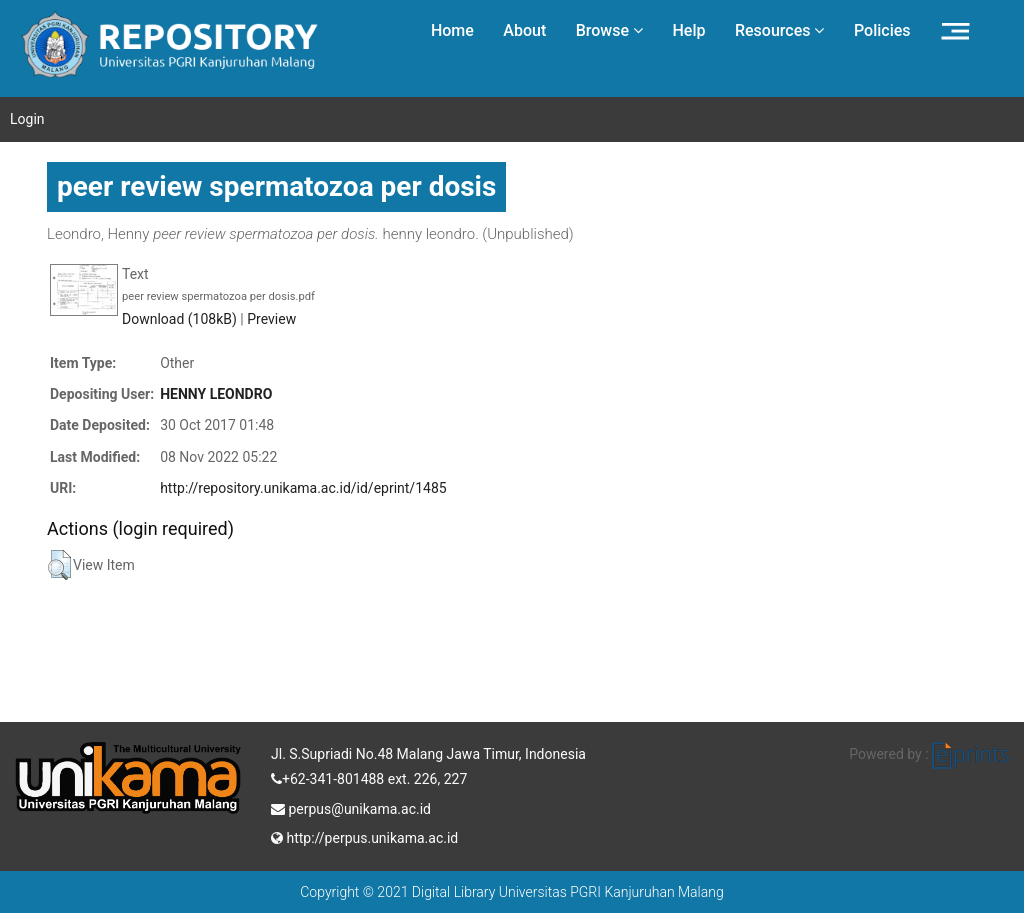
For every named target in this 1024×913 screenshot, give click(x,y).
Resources (780, 30)
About (524, 30)
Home (452, 30)
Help (688, 30)
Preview (271, 319)
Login (27, 119)
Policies (882, 30)
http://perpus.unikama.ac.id (364, 836)
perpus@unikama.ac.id (351, 807)
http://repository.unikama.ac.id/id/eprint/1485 (303, 488)
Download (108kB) (179, 319)
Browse (609, 30)
